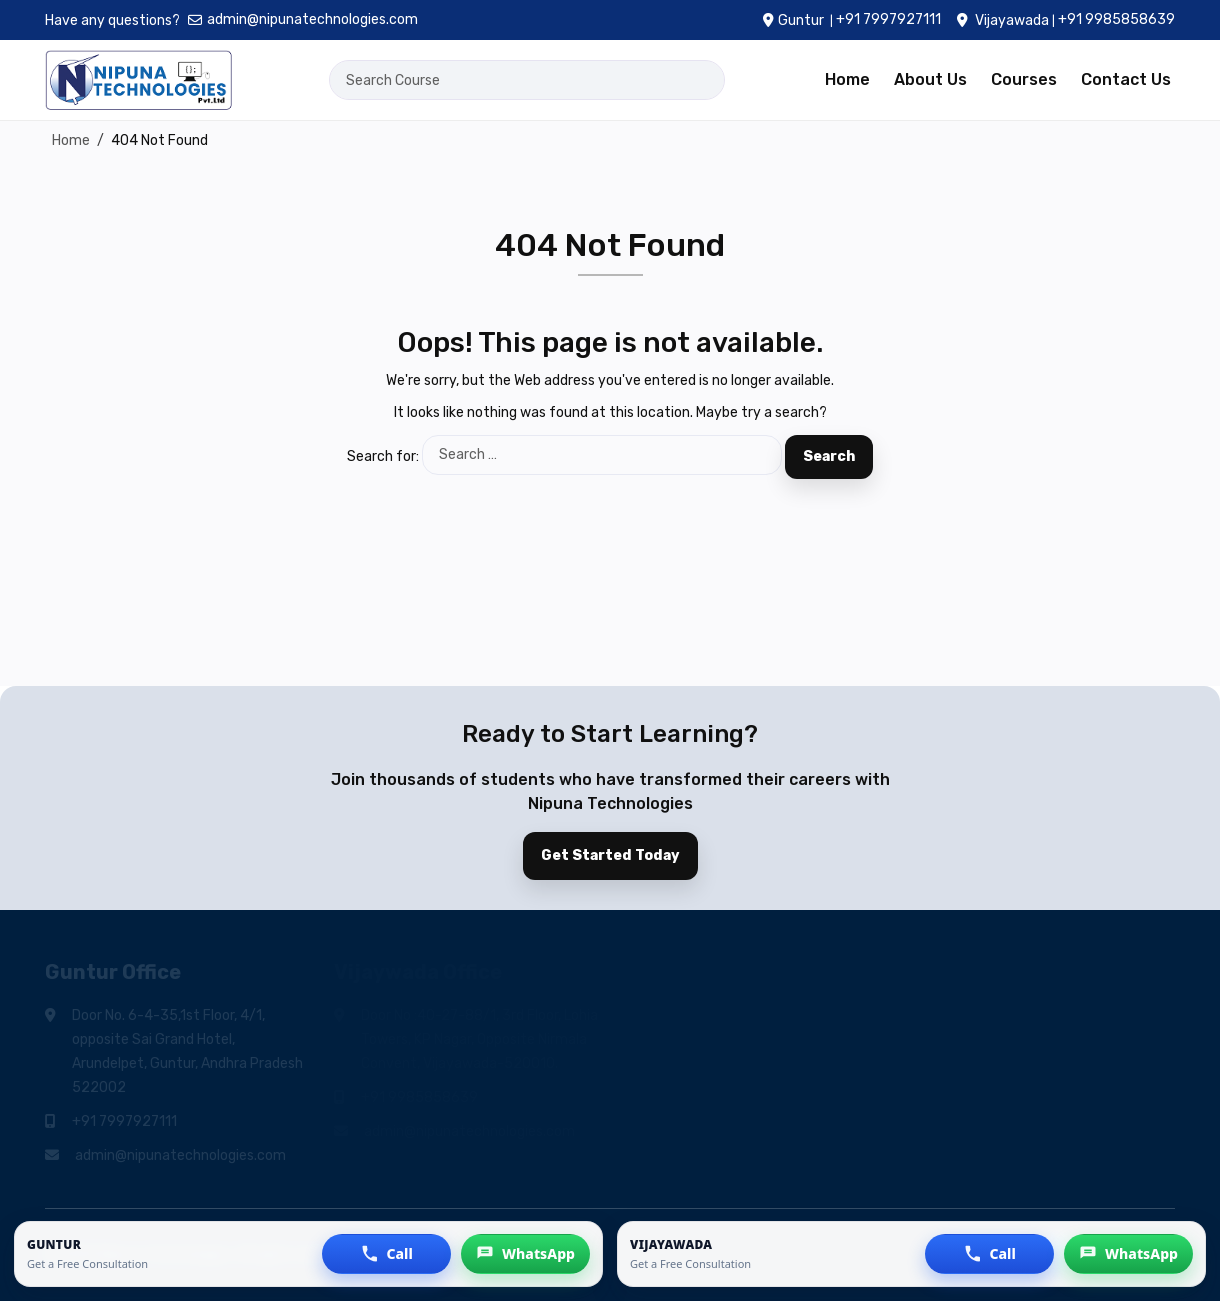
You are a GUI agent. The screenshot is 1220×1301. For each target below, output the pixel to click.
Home (847, 79)
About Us (930, 79)
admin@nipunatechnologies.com (303, 19)
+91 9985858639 (1116, 19)
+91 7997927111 (888, 19)
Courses (1024, 79)
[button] (386, 1254)
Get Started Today (610, 855)
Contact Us (1126, 79)
